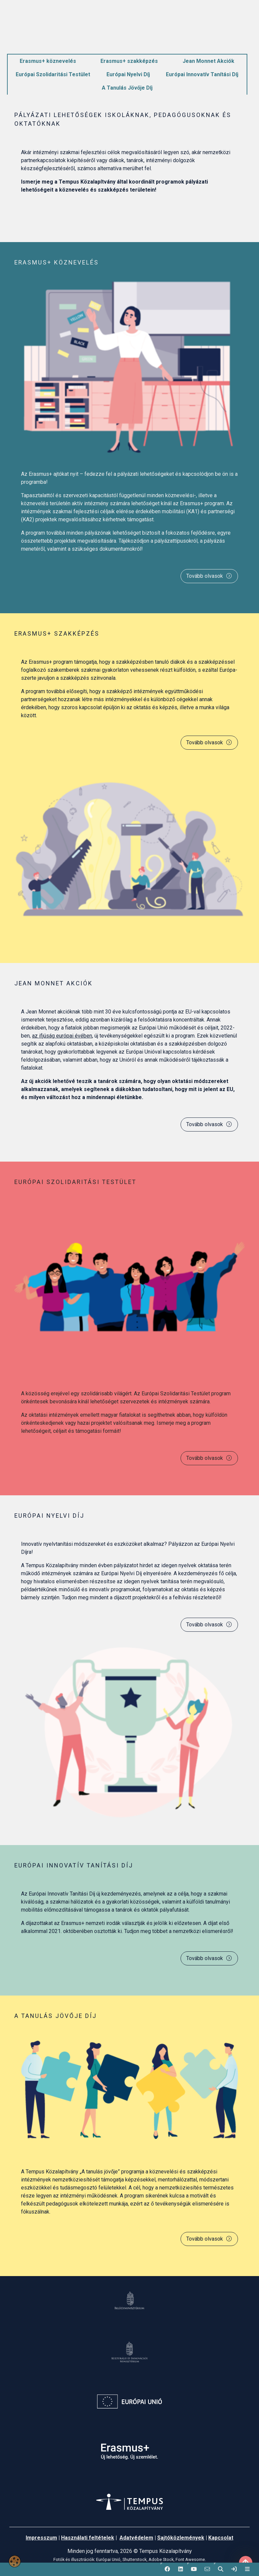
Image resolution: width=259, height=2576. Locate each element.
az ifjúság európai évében (62, 1036)
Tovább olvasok (209, 576)
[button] (167, 2569)
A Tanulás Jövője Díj (127, 88)
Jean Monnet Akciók (208, 61)
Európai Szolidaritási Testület (53, 74)
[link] (234, 2569)
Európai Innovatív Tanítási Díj (202, 74)
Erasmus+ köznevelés (48, 61)
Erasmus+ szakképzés (129, 61)
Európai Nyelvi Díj (128, 74)
